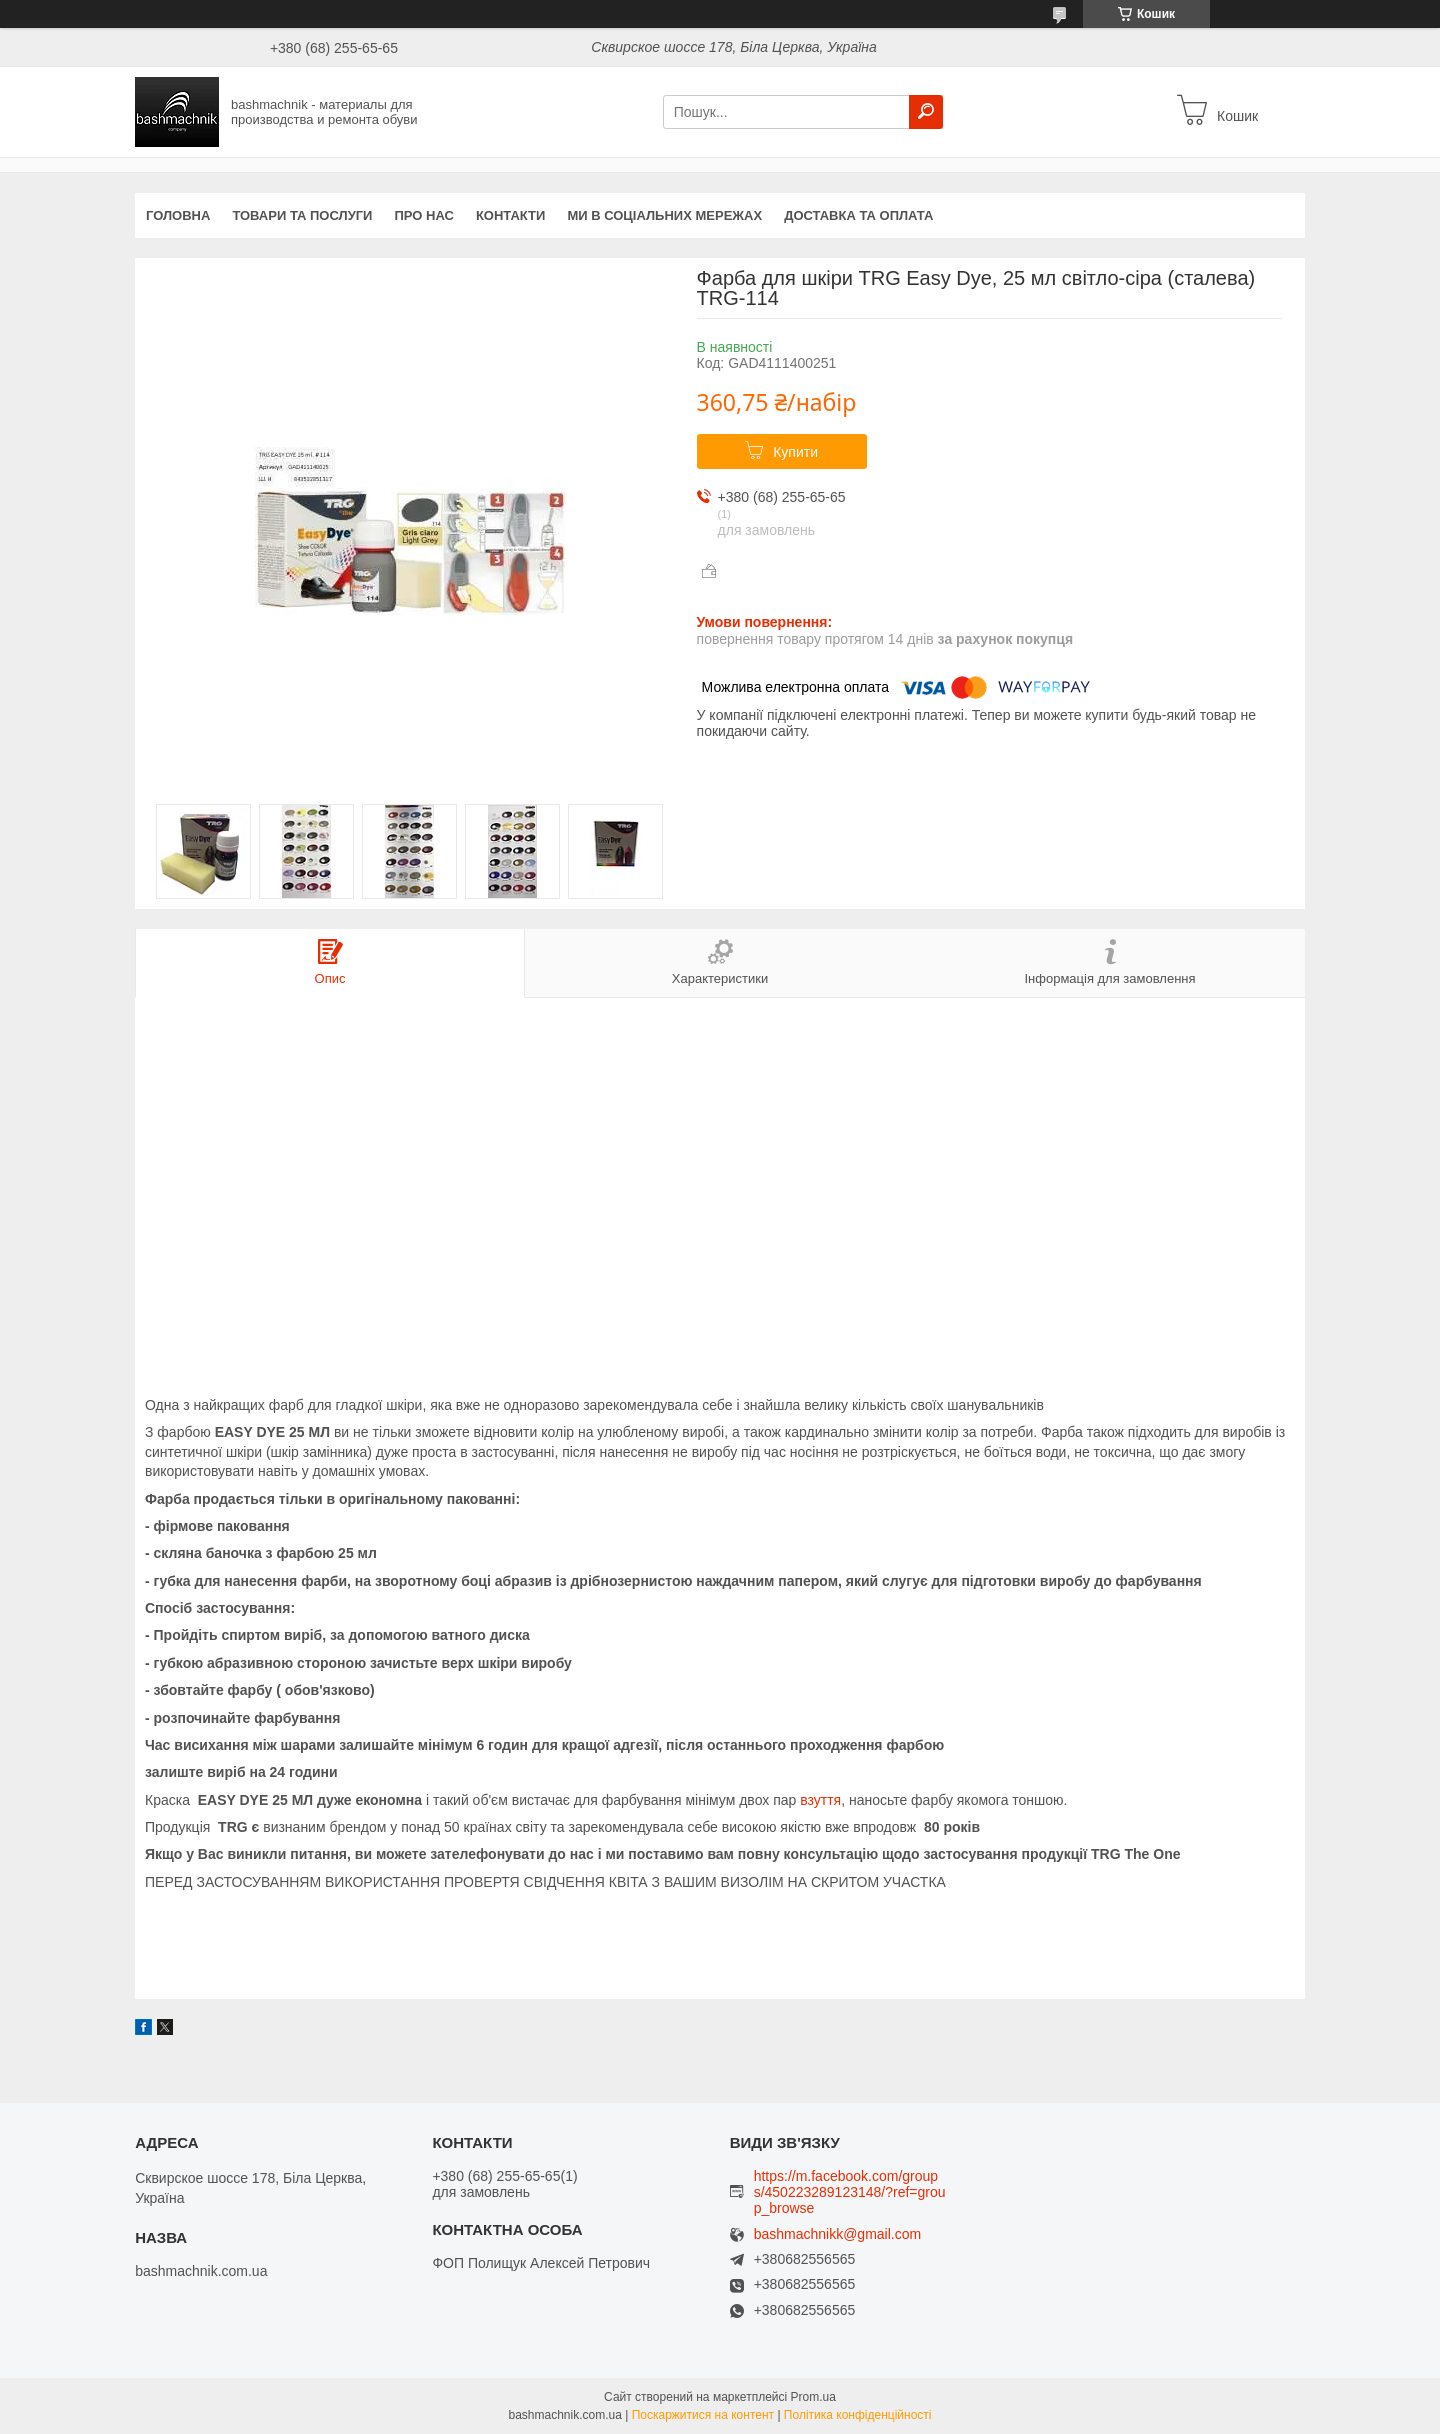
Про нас (423, 215)
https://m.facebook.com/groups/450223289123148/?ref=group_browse (850, 2192)
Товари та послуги (302, 215)
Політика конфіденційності (858, 2415)
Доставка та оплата (858, 215)
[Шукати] (926, 112)
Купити (795, 452)
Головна (178, 215)
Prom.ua (813, 2397)
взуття (820, 1800)
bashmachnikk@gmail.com (838, 2234)
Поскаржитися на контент (703, 2415)
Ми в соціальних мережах (664, 215)
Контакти (511, 215)
